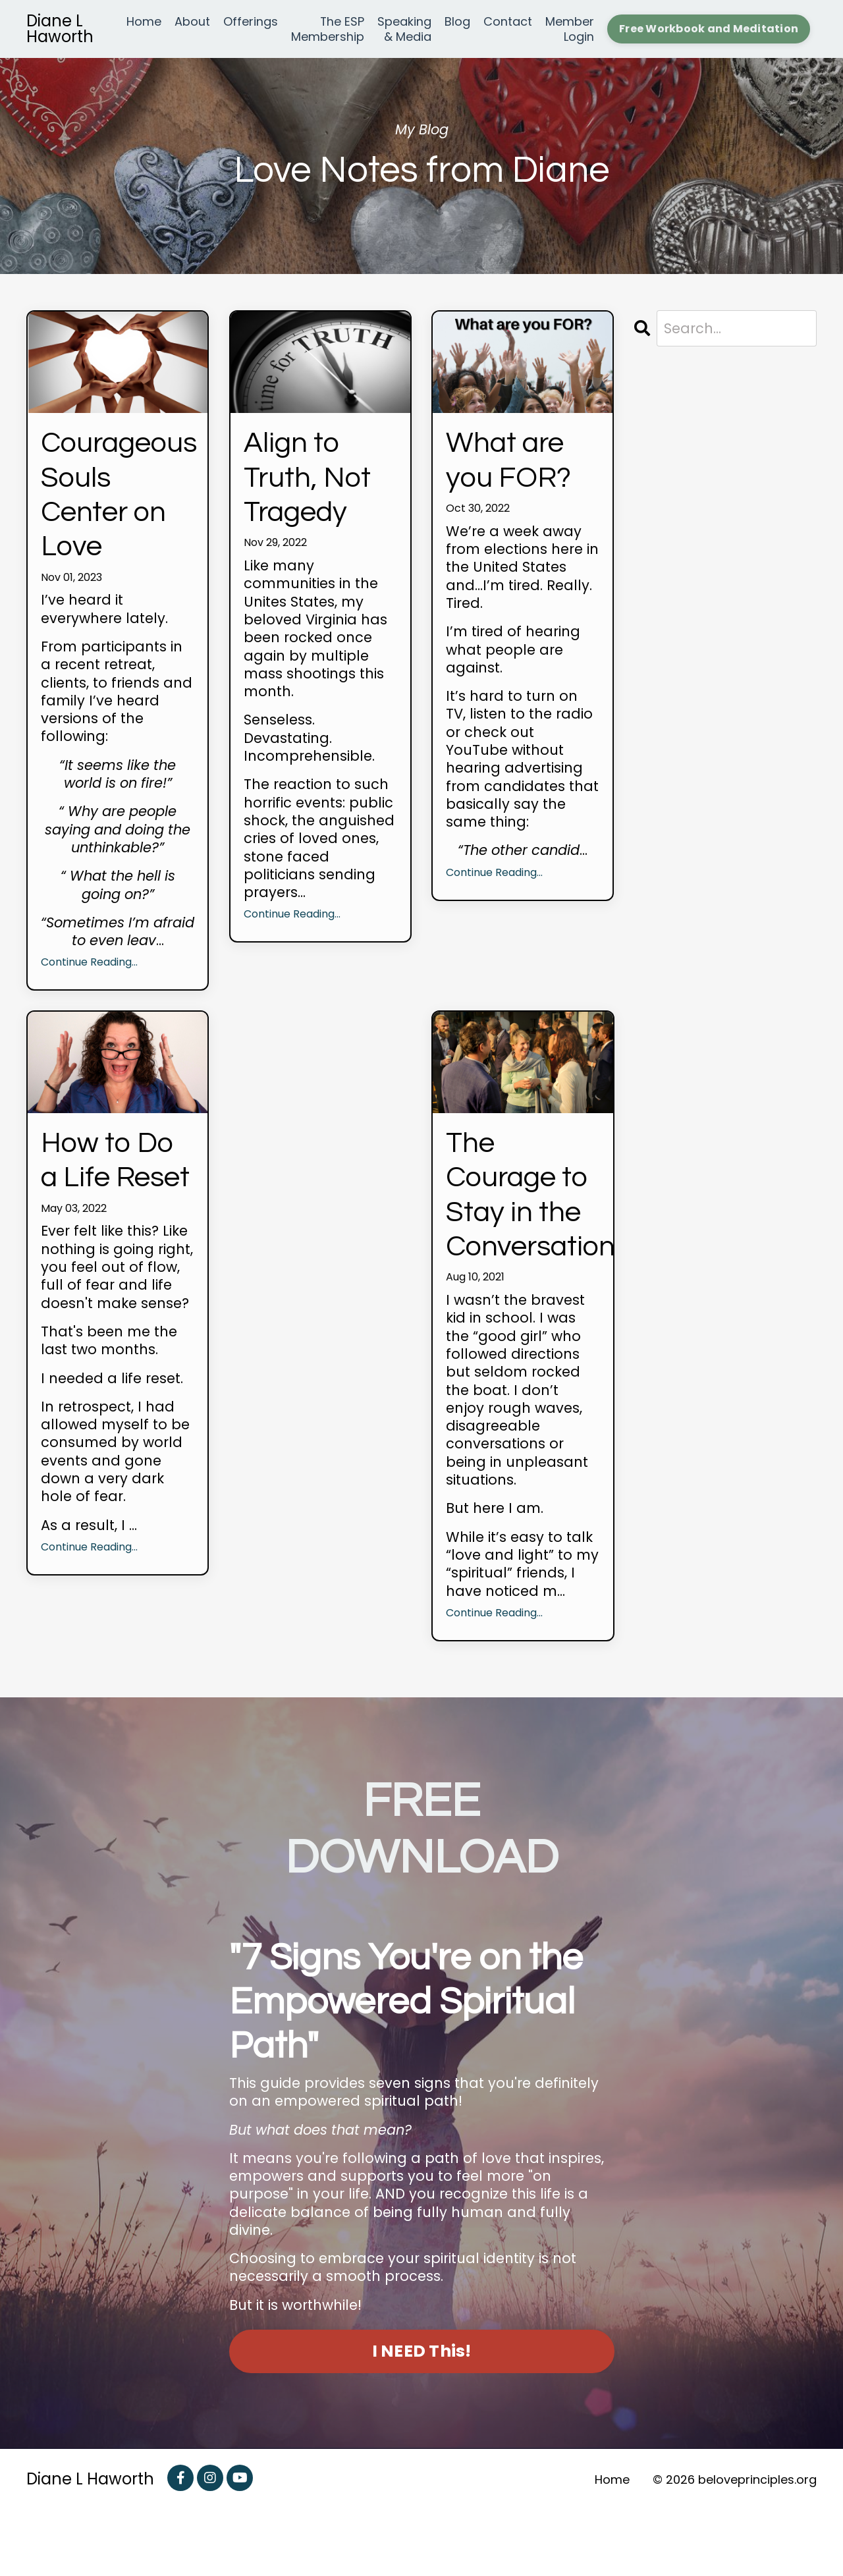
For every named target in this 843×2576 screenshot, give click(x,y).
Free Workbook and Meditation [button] (708, 28)
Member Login (569, 29)
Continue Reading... (89, 977)
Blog (457, 22)
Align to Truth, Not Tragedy (313, 483)
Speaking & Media (404, 29)
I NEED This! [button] (422, 2416)
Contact (507, 22)
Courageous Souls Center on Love (117, 502)
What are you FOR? (515, 464)
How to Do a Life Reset (115, 1197)
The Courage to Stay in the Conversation (522, 1235)
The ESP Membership (327, 29)
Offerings (250, 22)
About (192, 22)
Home (143, 22)
